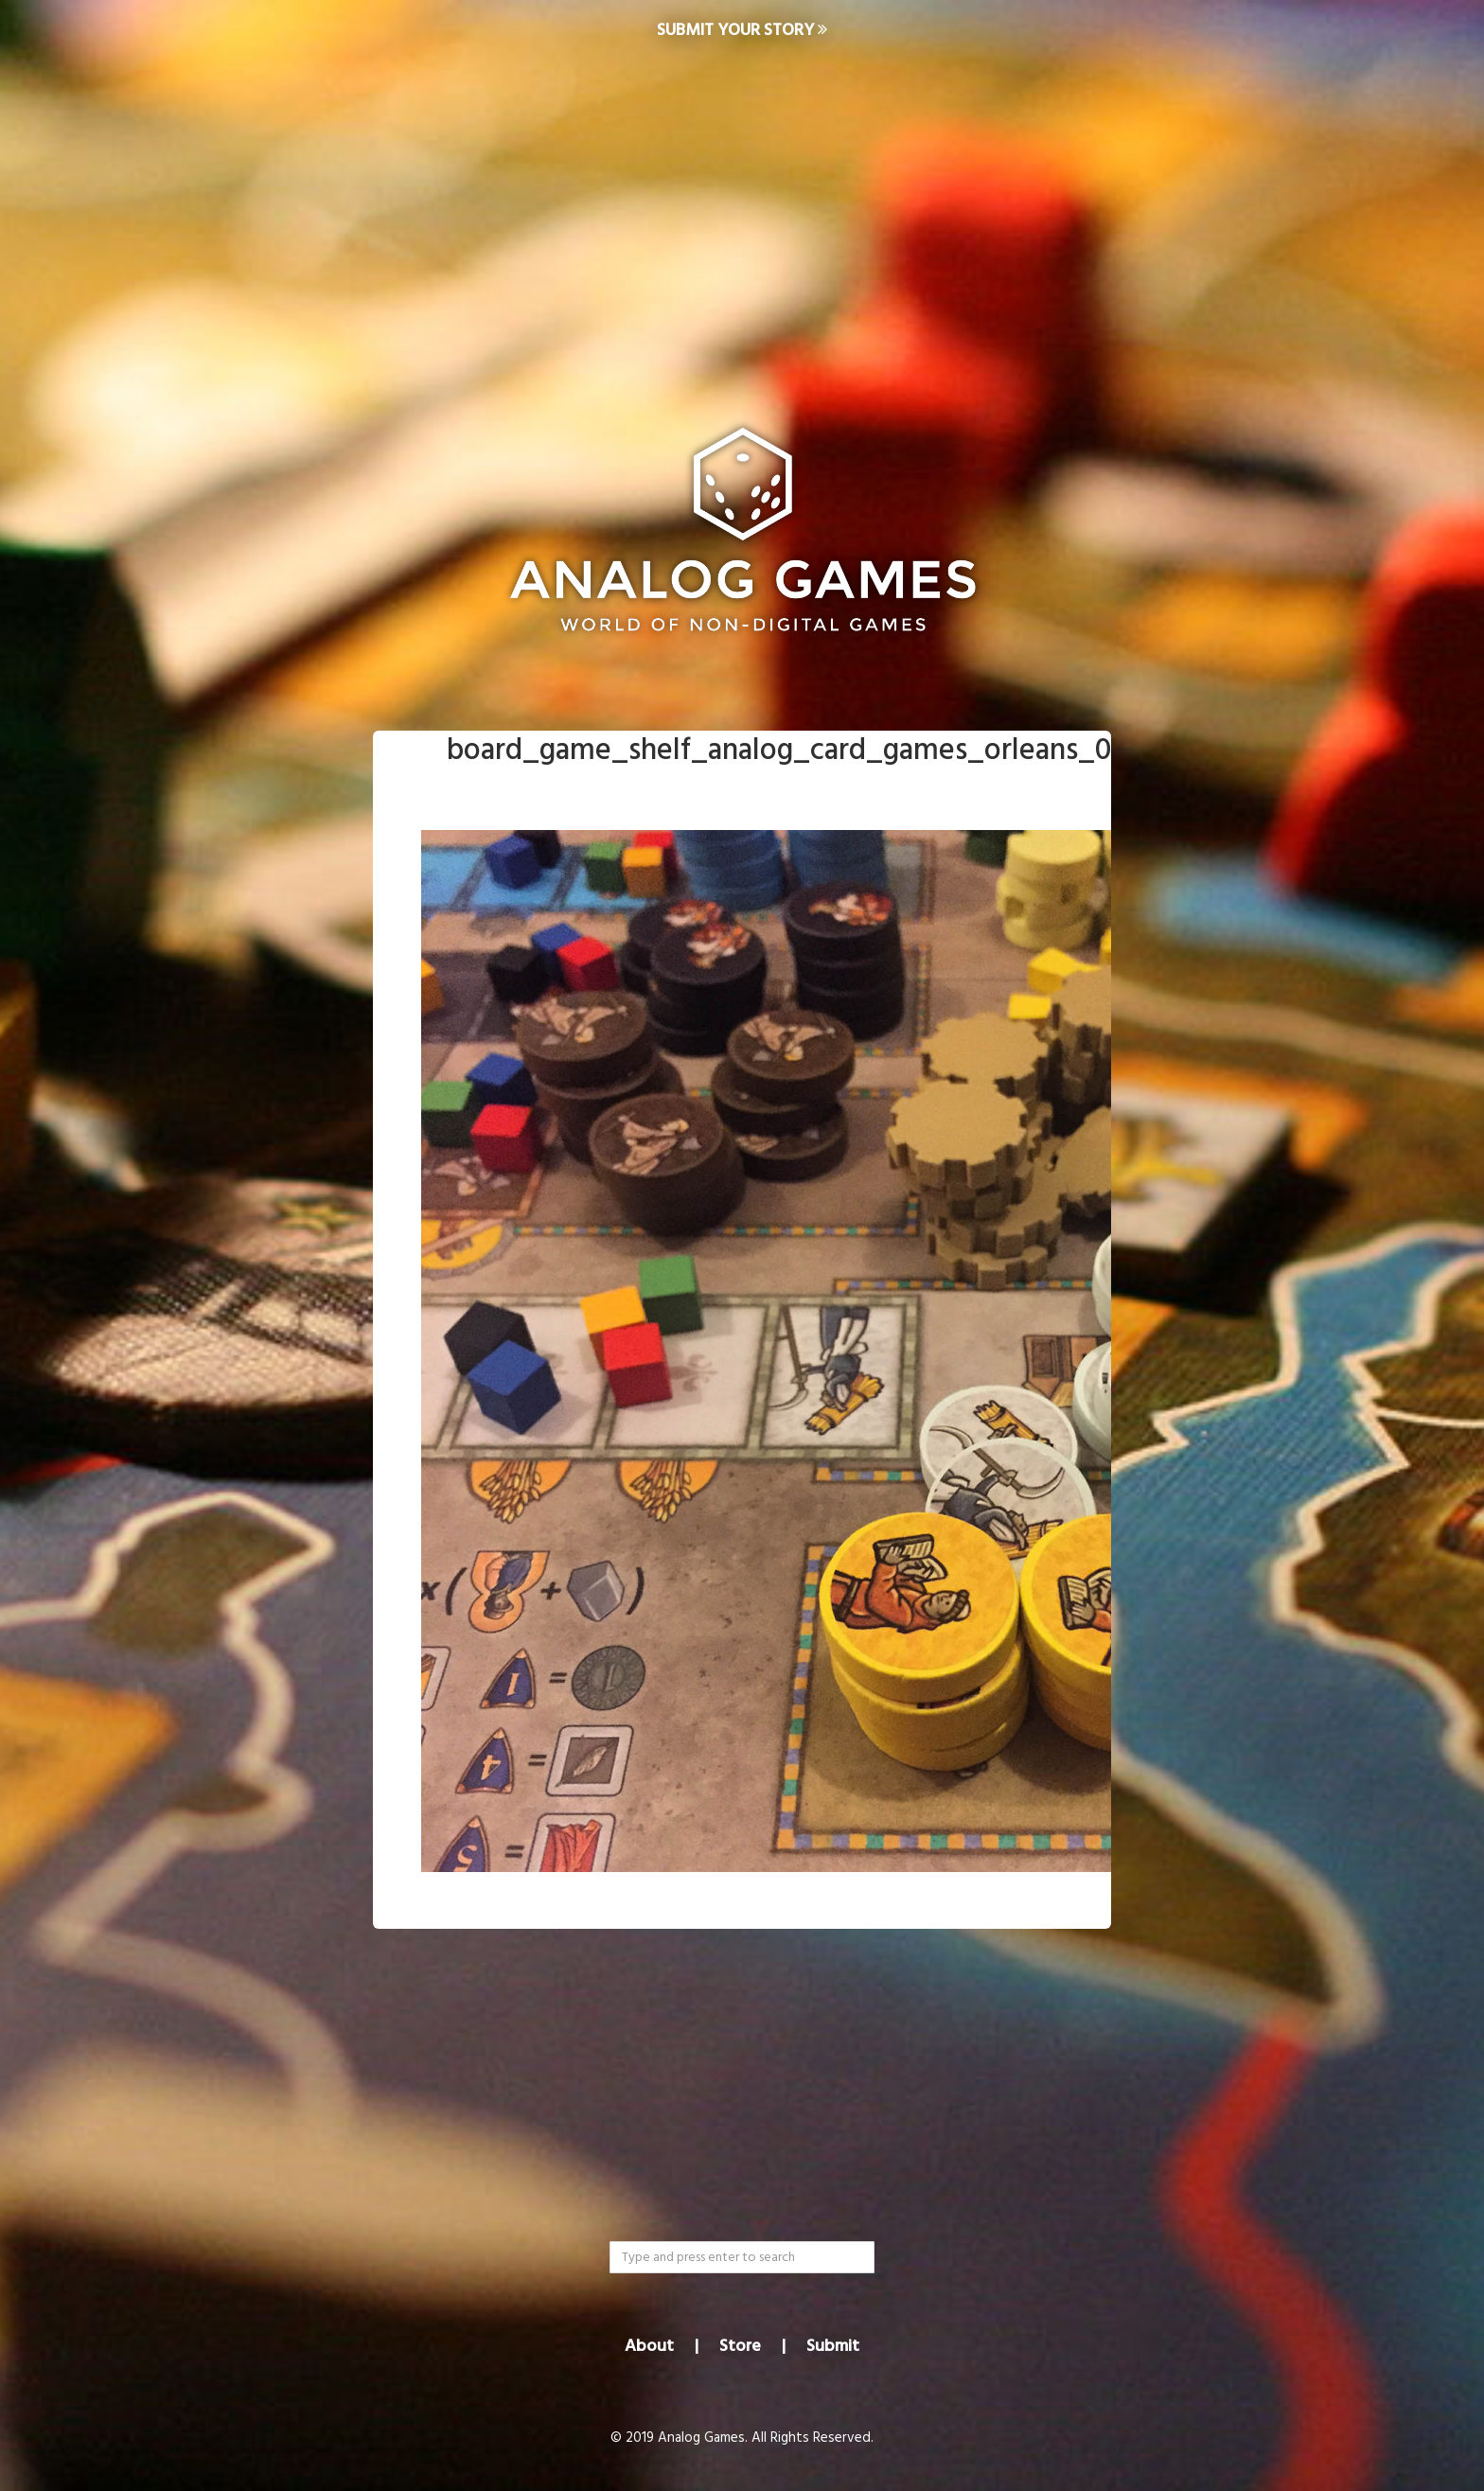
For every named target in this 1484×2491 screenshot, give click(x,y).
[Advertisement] (742, 213)
